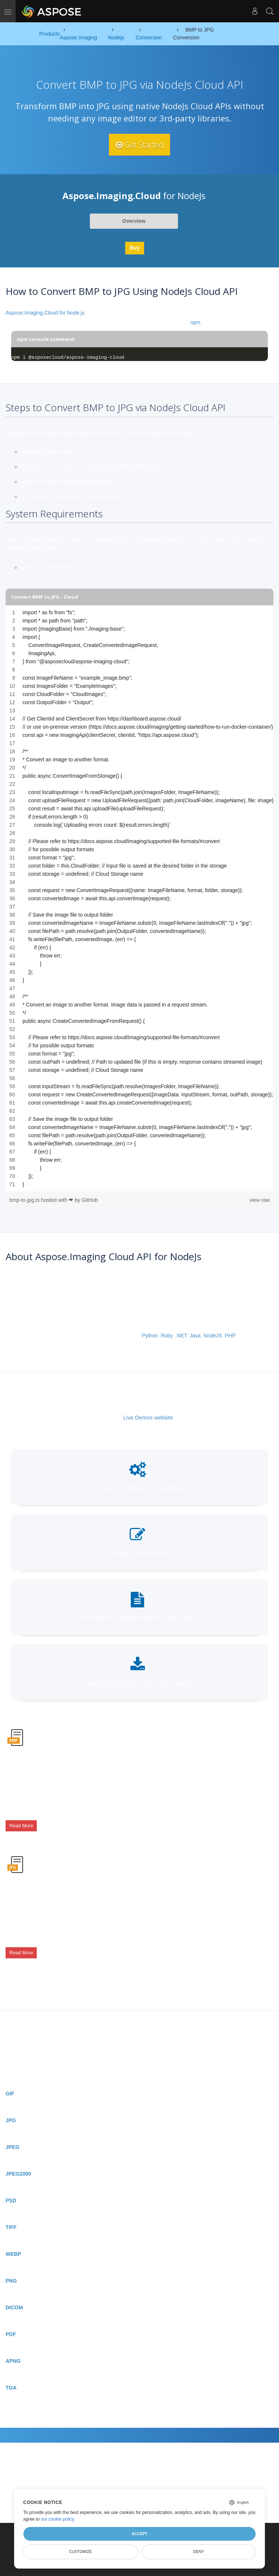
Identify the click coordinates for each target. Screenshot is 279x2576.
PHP (230, 1336)
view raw (260, 1200)
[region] (139, 898)
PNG (11, 2264)
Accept (139, 2533)
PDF (11, 2317)
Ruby (167, 1336)
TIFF (11, 2210)
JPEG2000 (18, 2157)
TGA (11, 2371)
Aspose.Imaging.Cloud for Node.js (45, 313)
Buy (134, 248)
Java (195, 1336)
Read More (21, 1822)
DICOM (14, 2290)
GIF (10, 2076)
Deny (198, 2551)
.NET (180, 1336)
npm (195, 322)
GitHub (90, 1200)
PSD (11, 2183)
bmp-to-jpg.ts (25, 1200)
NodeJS (213, 1336)
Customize (80, 2551)
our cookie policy (57, 2519)
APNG (13, 2344)
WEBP (13, 2237)
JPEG (12, 2130)
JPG (11, 2103)
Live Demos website (148, 1417)
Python (150, 1336)
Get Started (139, 144)
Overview (133, 221)
